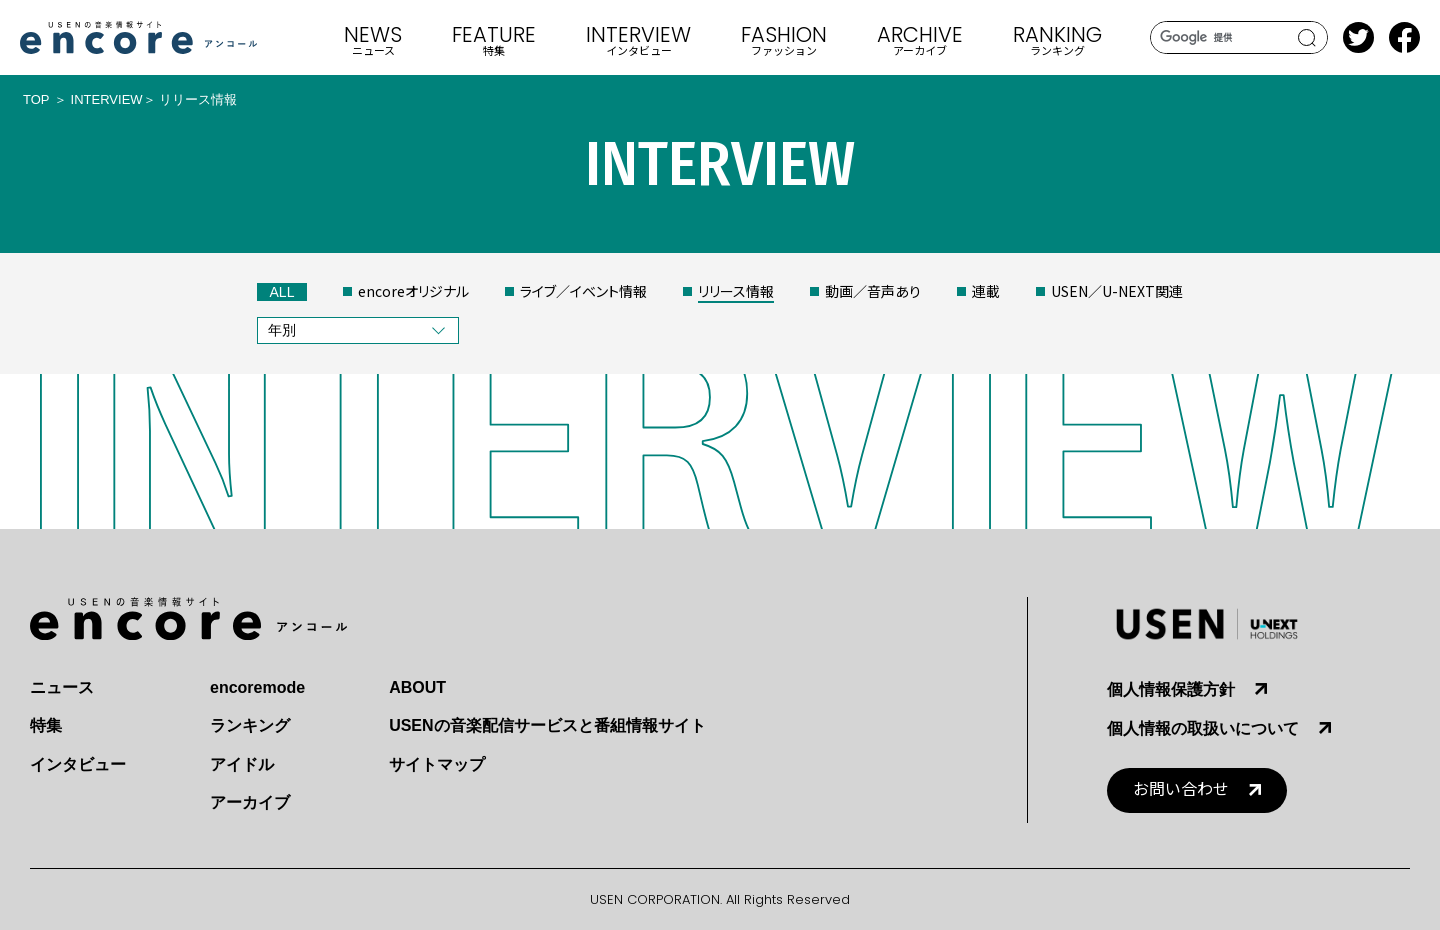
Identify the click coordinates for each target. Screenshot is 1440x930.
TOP (36, 99)
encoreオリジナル (413, 291)
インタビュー (78, 764)
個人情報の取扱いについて (1203, 728)
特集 (46, 725)
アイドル (242, 764)
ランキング (250, 725)
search (1307, 38)
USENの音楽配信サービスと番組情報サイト (547, 725)
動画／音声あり (873, 291)
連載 (986, 291)
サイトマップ (437, 764)
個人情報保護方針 (1171, 689)
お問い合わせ (1181, 789)
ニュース (62, 687)
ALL (282, 292)
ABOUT (417, 687)
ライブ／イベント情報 (583, 291)
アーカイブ (250, 802)
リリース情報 (736, 291)
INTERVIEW (107, 99)
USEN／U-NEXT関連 (1117, 291)
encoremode (257, 687)
